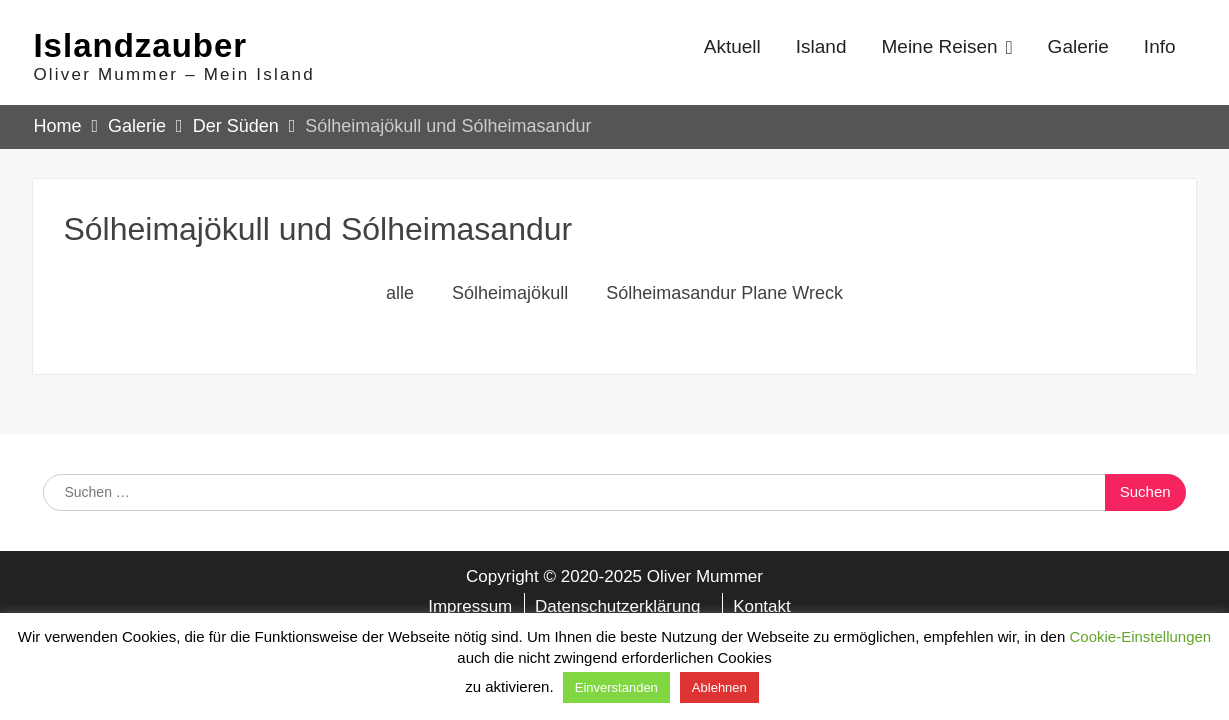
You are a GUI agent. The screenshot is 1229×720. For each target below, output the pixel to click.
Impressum (470, 609)
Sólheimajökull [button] (510, 297)
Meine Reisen (939, 48)
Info (1160, 48)
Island (821, 48)
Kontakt (762, 609)
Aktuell (732, 48)
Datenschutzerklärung (617, 609)
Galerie (1078, 48)
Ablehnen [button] (719, 687)
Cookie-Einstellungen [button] (1140, 636)
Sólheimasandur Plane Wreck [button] (724, 297)
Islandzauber (140, 47)
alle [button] (400, 297)
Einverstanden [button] (616, 687)
